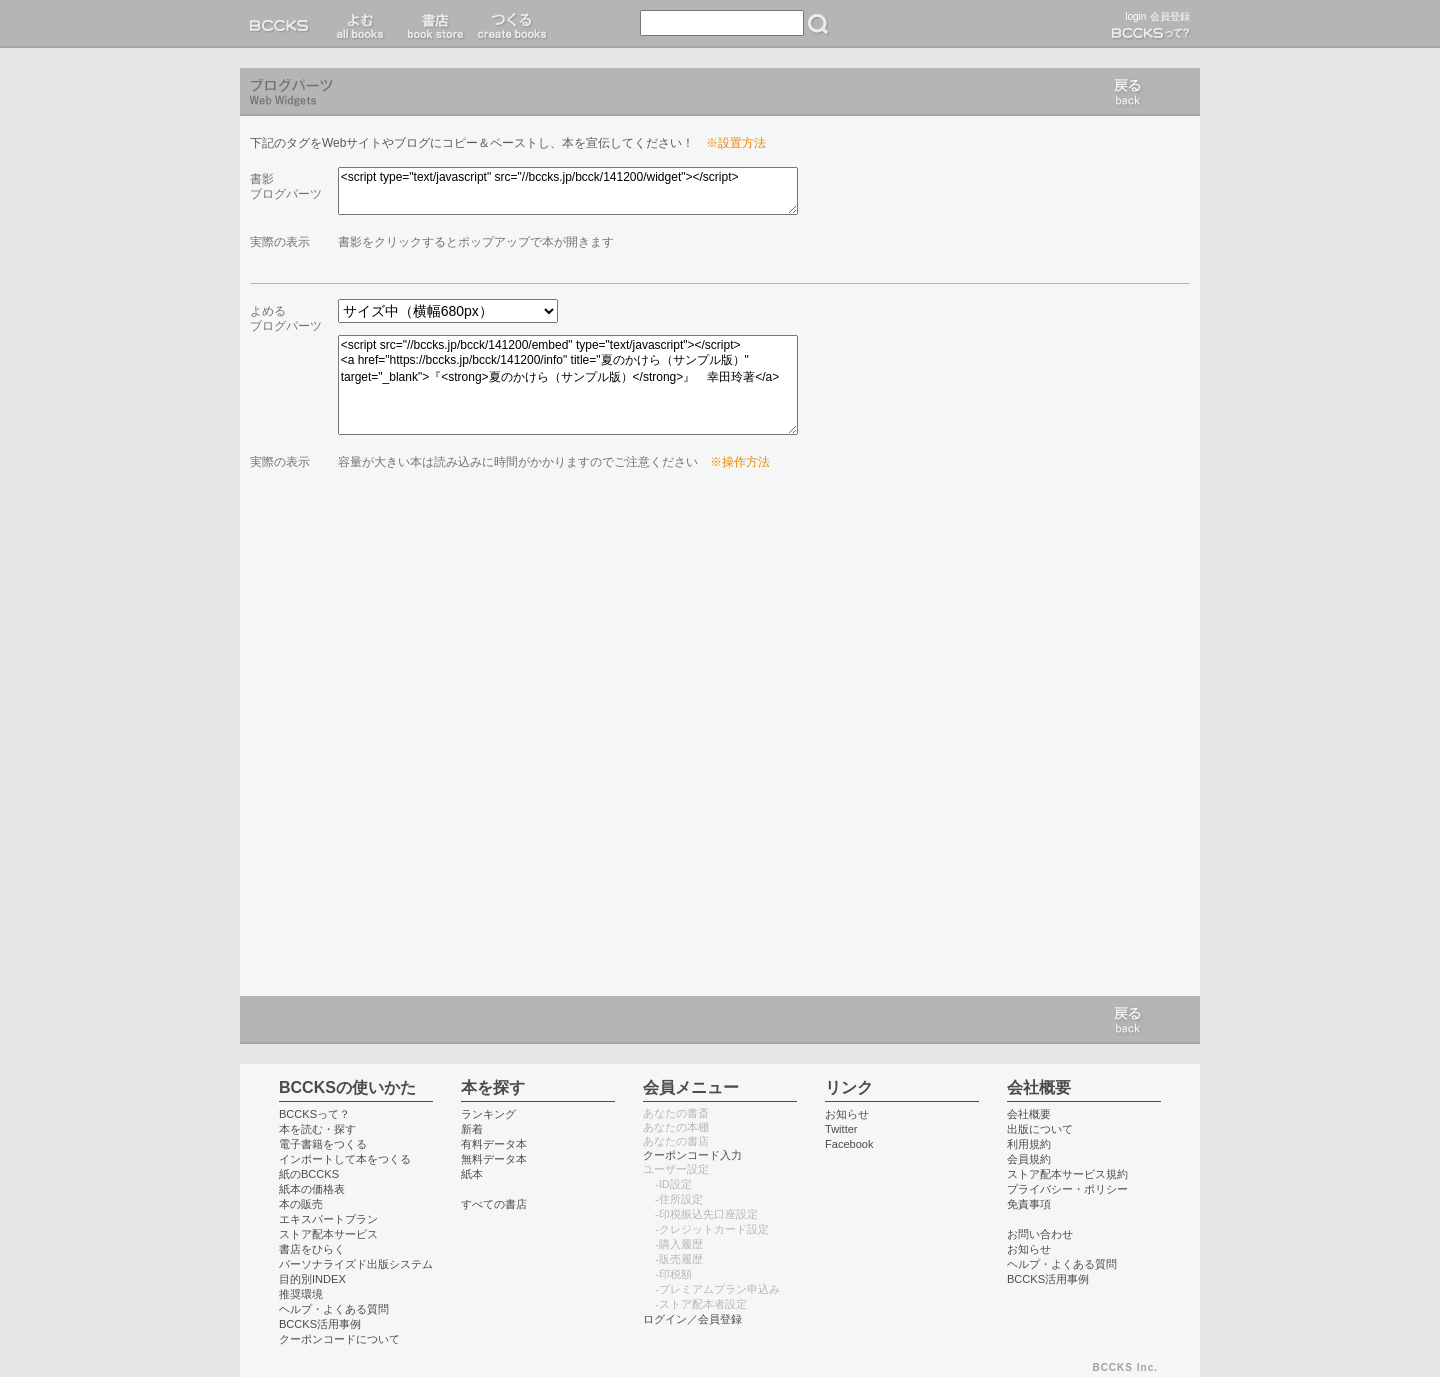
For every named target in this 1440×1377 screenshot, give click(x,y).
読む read (360, 24)
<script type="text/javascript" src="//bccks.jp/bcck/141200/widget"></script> (568, 191)
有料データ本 (494, 1144)
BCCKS (283, 24)
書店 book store (432, 24)
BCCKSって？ (314, 1114)
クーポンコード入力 (692, 1155)
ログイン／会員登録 (692, 1319)
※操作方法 (740, 462)
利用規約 (1029, 1144)
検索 (818, 24)
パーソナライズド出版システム (356, 1264)
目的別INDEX (312, 1279)
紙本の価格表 (312, 1189)
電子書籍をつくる (323, 1144)
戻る (1128, 92)
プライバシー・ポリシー (1067, 1189)
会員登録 (1170, 16)
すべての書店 (494, 1204)
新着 (472, 1129)
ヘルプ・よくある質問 (334, 1309)
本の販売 (301, 1204)
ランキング (488, 1114)
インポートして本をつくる (345, 1159)
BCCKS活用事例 (320, 1324)
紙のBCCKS (309, 1174)
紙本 (472, 1174)
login (1135, 16)
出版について (1040, 1129)
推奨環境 (301, 1294)
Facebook (849, 1144)
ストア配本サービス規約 (1067, 1174)
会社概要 (1029, 1114)
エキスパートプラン (328, 1219)
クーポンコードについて (339, 1339)
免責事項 (1029, 1204)
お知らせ (847, 1114)
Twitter (841, 1129)
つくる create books (511, 24)
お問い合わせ (1040, 1234)
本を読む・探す (317, 1129)
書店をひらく (312, 1249)
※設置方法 (736, 143)
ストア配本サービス (328, 1234)
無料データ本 (494, 1159)
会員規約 (1029, 1159)
